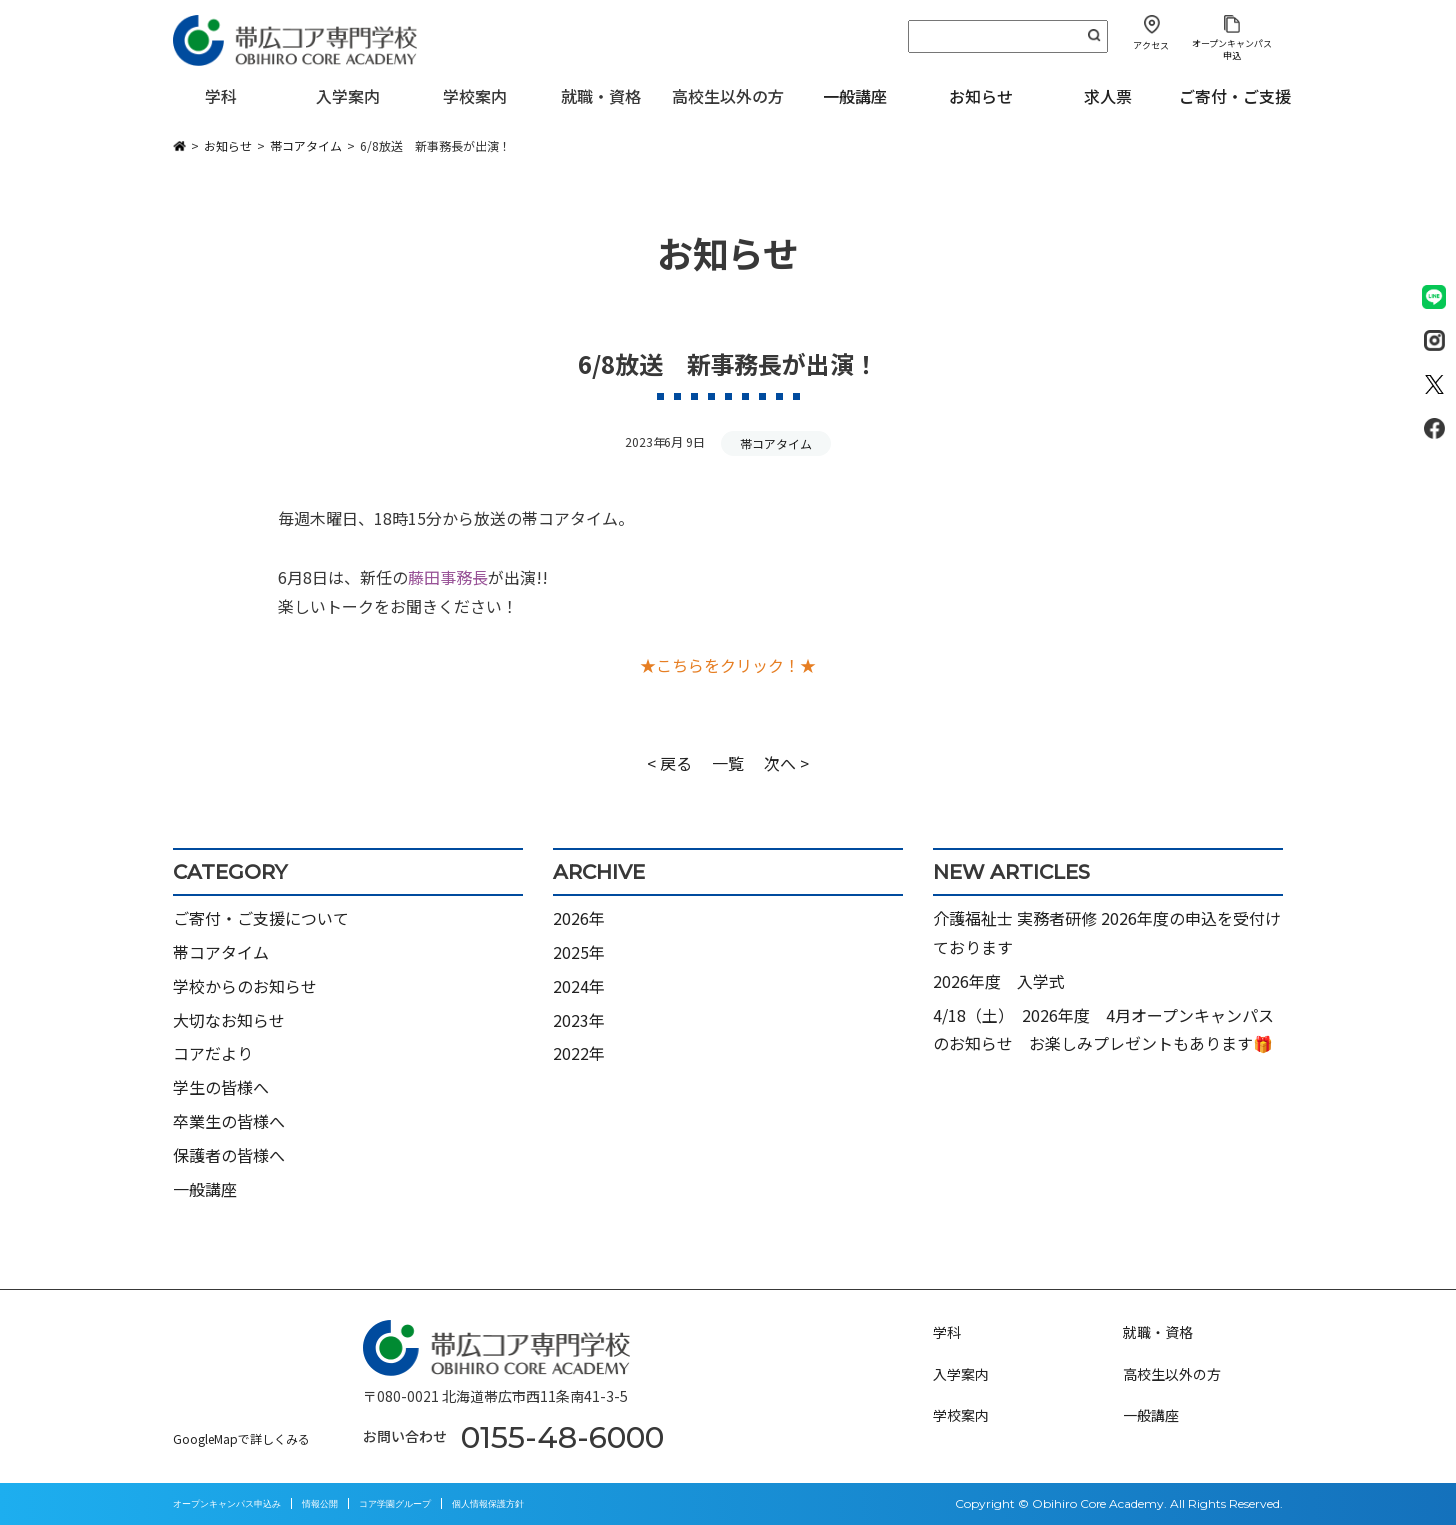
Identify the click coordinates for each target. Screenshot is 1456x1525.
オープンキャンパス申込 (1232, 49)
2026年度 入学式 (999, 981)
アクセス (1151, 45)
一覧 (728, 763)
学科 (947, 1332)
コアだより (213, 1053)
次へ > (786, 763)
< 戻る (669, 763)
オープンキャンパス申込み (227, 1503)
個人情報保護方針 (488, 1503)
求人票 (1108, 96)
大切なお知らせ (229, 1020)
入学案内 (961, 1374)
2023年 (579, 1020)
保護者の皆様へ (229, 1155)
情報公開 (320, 1503)
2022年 (579, 1053)
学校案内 (961, 1415)
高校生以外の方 (1172, 1374)
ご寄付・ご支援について (261, 918)
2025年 (579, 952)
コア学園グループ (395, 1503)
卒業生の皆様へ (229, 1121)
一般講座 (855, 96)
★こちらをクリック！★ (728, 665)
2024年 (579, 986)
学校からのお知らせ (245, 986)
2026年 (579, 918)
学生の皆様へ (221, 1087)
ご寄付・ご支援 (1235, 96)
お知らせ (981, 96)
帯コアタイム (776, 443)
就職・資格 (1158, 1332)
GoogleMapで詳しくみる (241, 1438)
